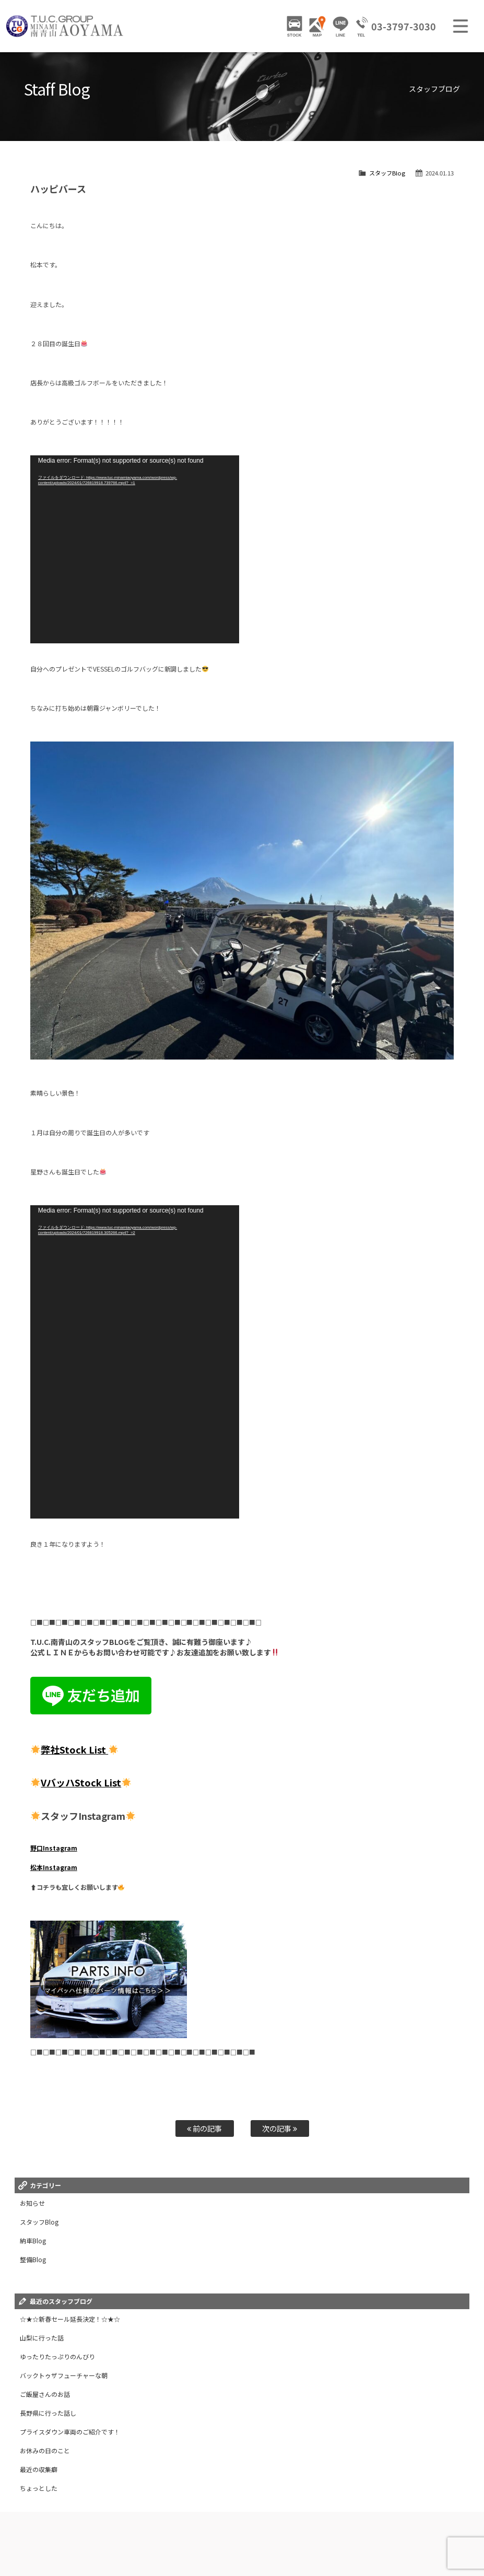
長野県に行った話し (48, 2412)
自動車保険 (417, 2531)
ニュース (194, 2531)
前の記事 (204, 2128)
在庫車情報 (62, 2531)
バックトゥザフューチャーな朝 (64, 2375)
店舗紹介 (227, 2531)
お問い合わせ (234, 2542)
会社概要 (272, 2542)
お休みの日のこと (45, 2450)
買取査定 (452, 2531)
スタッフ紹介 (153, 2542)
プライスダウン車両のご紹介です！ (70, 2431)
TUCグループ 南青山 (65, 26)
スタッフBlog (387, 173)
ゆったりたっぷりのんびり (57, 2356)
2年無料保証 (312, 2531)
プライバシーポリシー (320, 2542)
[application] (134, 549)
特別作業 (381, 2531)
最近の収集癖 (38, 2469)
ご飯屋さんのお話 (45, 2394)
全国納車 (348, 2531)
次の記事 (279, 2128)
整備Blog (33, 2259)
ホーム (29, 2531)
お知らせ (32, 2202)
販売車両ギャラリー (110, 2531)
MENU (460, 26)
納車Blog (33, 2240)
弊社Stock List (74, 1749)
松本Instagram (53, 1867)
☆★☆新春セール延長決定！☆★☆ (70, 2318)
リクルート (194, 2542)
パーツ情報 (159, 2531)
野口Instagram (53, 1847)
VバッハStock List (81, 1782)
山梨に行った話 (42, 2337)
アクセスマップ (268, 2531)
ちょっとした (38, 2488)
